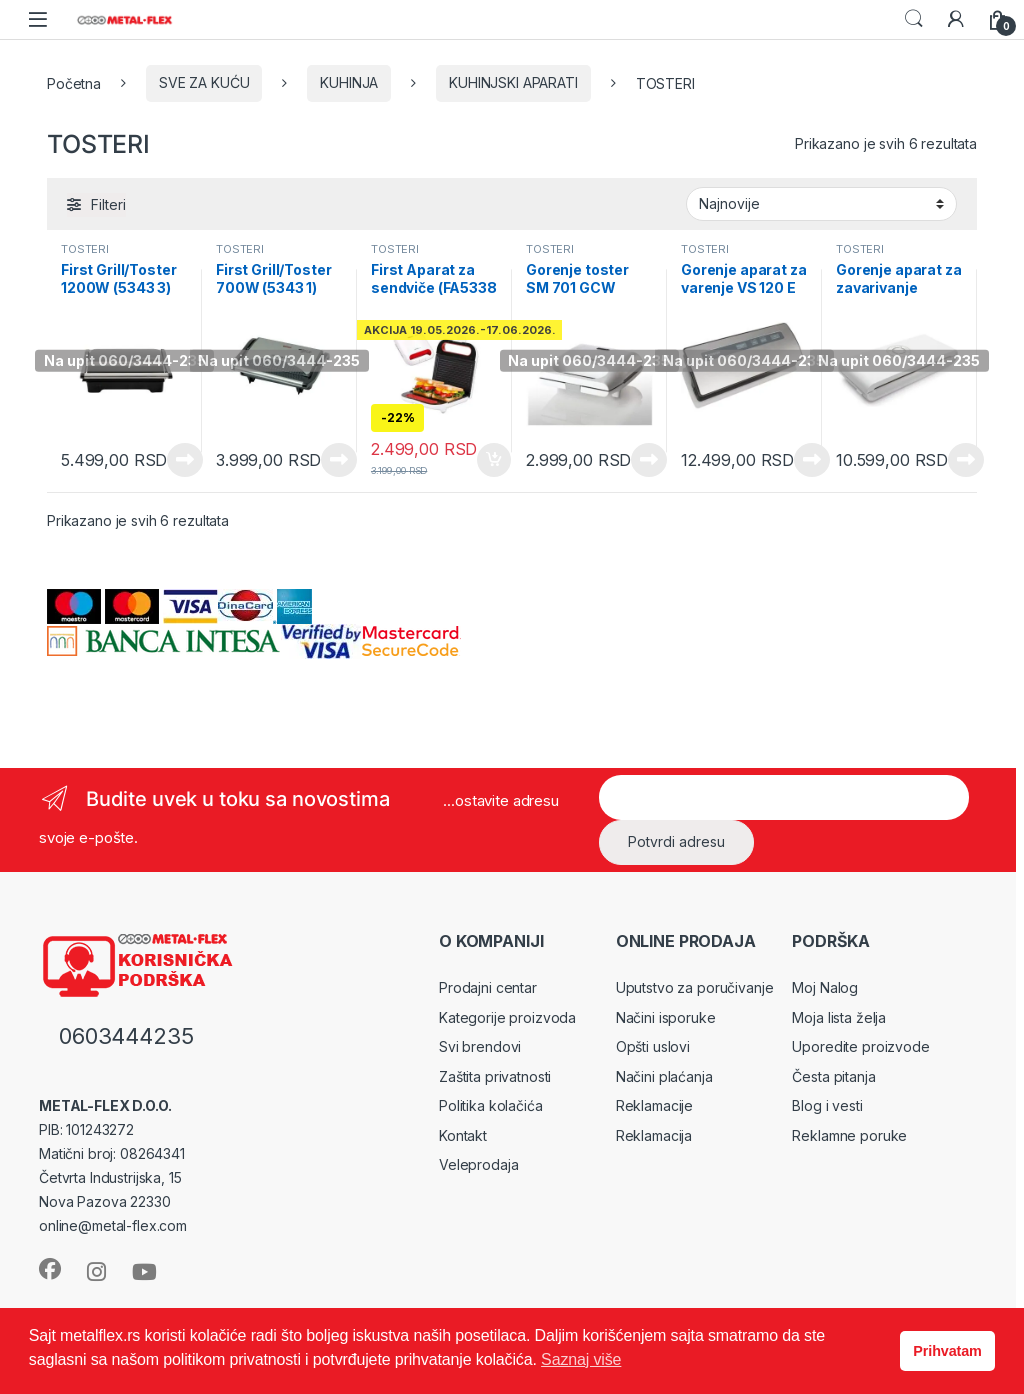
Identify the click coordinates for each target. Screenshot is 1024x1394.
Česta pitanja (833, 1076)
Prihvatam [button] (947, 1351)
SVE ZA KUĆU (204, 82)
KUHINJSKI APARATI (513, 82)
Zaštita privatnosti (495, 1076)
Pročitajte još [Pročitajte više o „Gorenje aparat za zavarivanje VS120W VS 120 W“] (966, 460)
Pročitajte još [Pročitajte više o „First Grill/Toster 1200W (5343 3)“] (185, 460)
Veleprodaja (478, 1164)
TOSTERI (85, 249)
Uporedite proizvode (860, 1046)
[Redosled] (821, 204)
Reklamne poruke (849, 1135)
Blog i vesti (827, 1105)
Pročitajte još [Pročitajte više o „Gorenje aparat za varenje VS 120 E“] (812, 460)
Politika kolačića (491, 1105)
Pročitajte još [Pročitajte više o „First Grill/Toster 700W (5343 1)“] (339, 460)
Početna (74, 82)
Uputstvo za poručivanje (695, 987)
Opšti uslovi (653, 1046)
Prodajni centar (488, 987)
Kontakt (463, 1135)
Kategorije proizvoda (507, 1017)
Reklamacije (654, 1105)
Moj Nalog (825, 987)
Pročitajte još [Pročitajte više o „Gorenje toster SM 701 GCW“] (649, 460)
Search (914, 19)
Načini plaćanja (664, 1076)
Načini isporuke (666, 1017)
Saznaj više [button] (581, 1359)
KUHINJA (349, 82)
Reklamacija (654, 1135)
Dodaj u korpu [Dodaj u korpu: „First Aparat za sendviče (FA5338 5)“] (494, 460)
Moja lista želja (839, 1017)
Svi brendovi (480, 1046)
